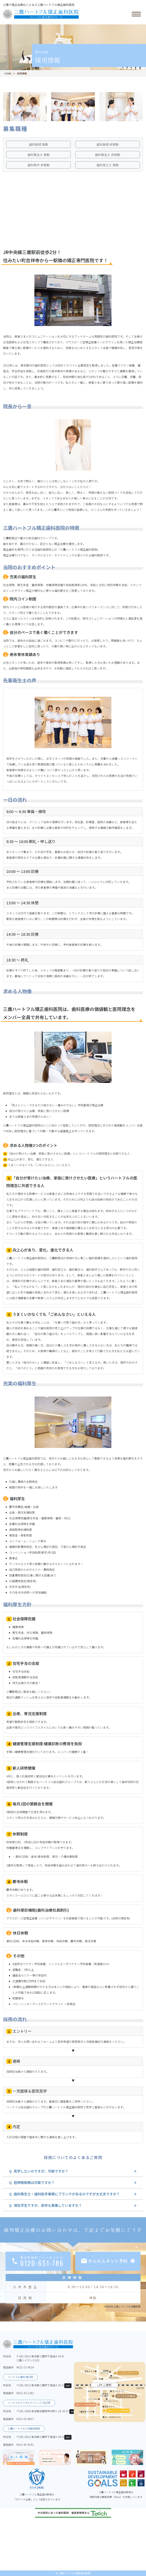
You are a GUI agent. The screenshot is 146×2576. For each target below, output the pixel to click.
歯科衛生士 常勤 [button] (39, 154)
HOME (8, 73)
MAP (68, 2385)
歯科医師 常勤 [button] (38, 144)
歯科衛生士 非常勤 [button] (107, 154)
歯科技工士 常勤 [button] (108, 165)
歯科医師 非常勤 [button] (108, 144)
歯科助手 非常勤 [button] (39, 165)
